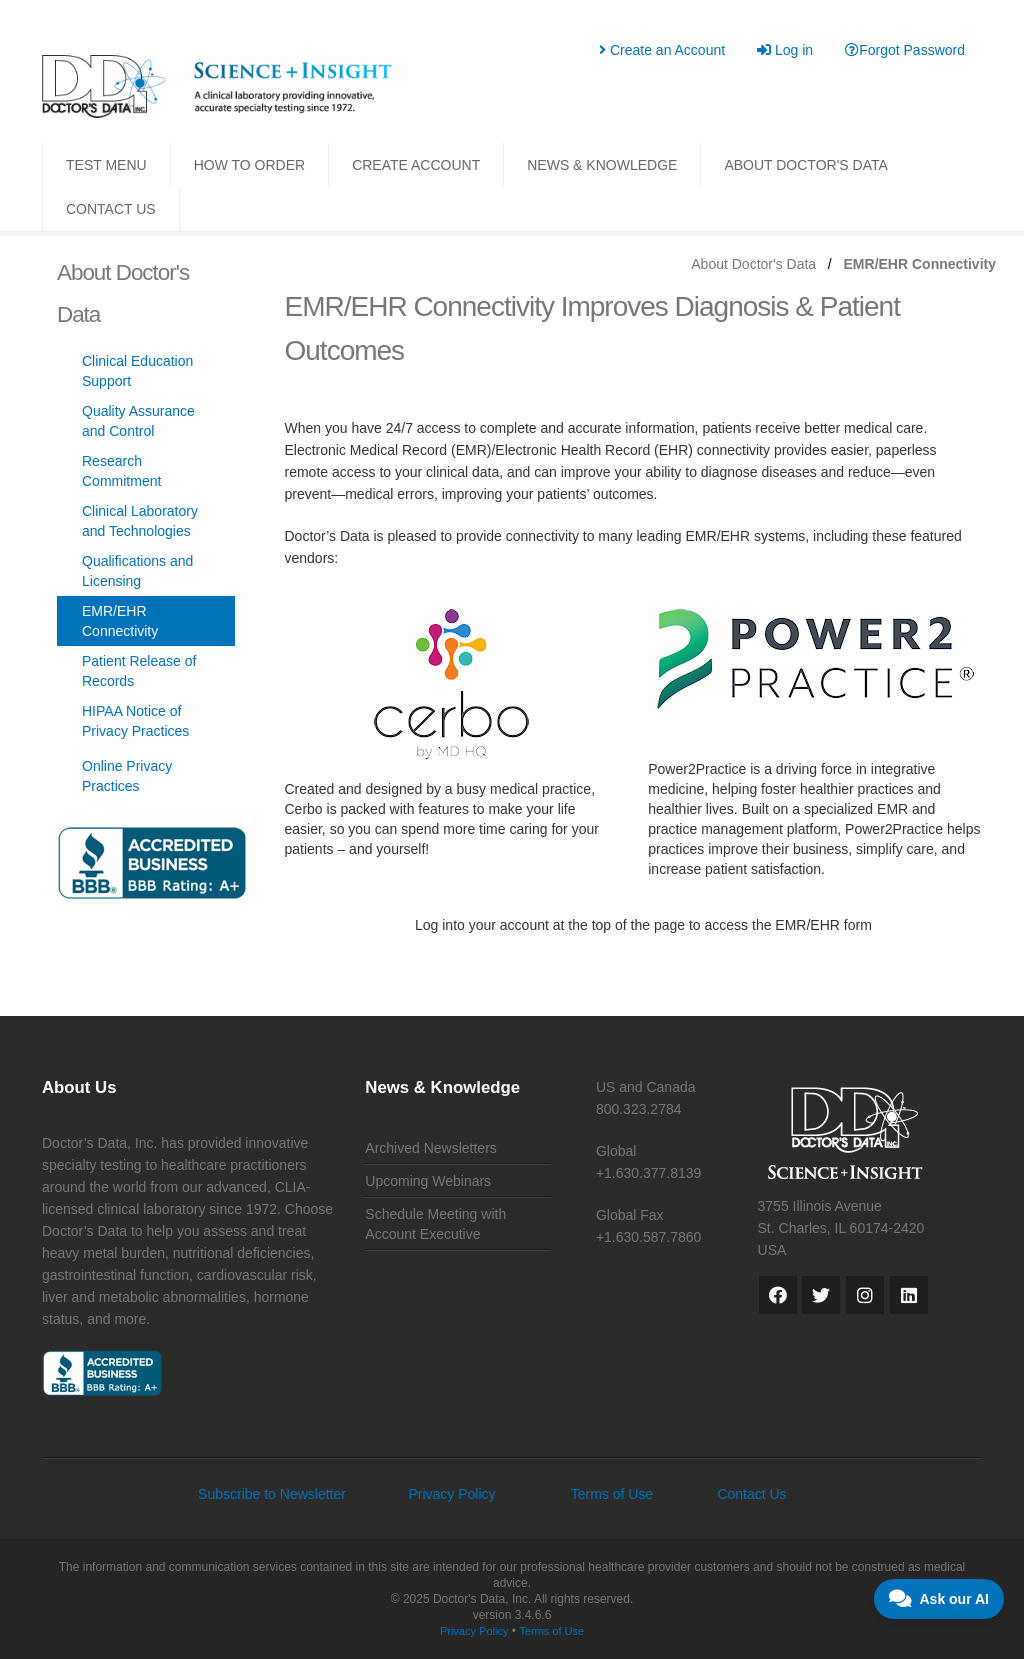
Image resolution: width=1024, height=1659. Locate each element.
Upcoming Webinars (428, 1181)
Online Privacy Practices (127, 776)
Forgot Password (905, 50)
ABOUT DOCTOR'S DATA (805, 165)
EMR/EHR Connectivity (120, 621)
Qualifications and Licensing (137, 571)
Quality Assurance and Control (138, 421)
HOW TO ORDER (250, 165)
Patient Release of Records (139, 671)
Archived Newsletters (431, 1148)
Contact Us (751, 1494)
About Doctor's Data (753, 264)
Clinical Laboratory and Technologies (140, 521)
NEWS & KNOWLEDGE (602, 165)
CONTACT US (111, 209)
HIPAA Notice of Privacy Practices (135, 721)
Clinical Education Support (137, 371)
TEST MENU (106, 165)
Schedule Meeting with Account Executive (435, 1224)
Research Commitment (121, 471)
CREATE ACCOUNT (416, 165)
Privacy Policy (451, 1494)
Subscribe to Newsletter (272, 1494)
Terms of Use (612, 1494)
